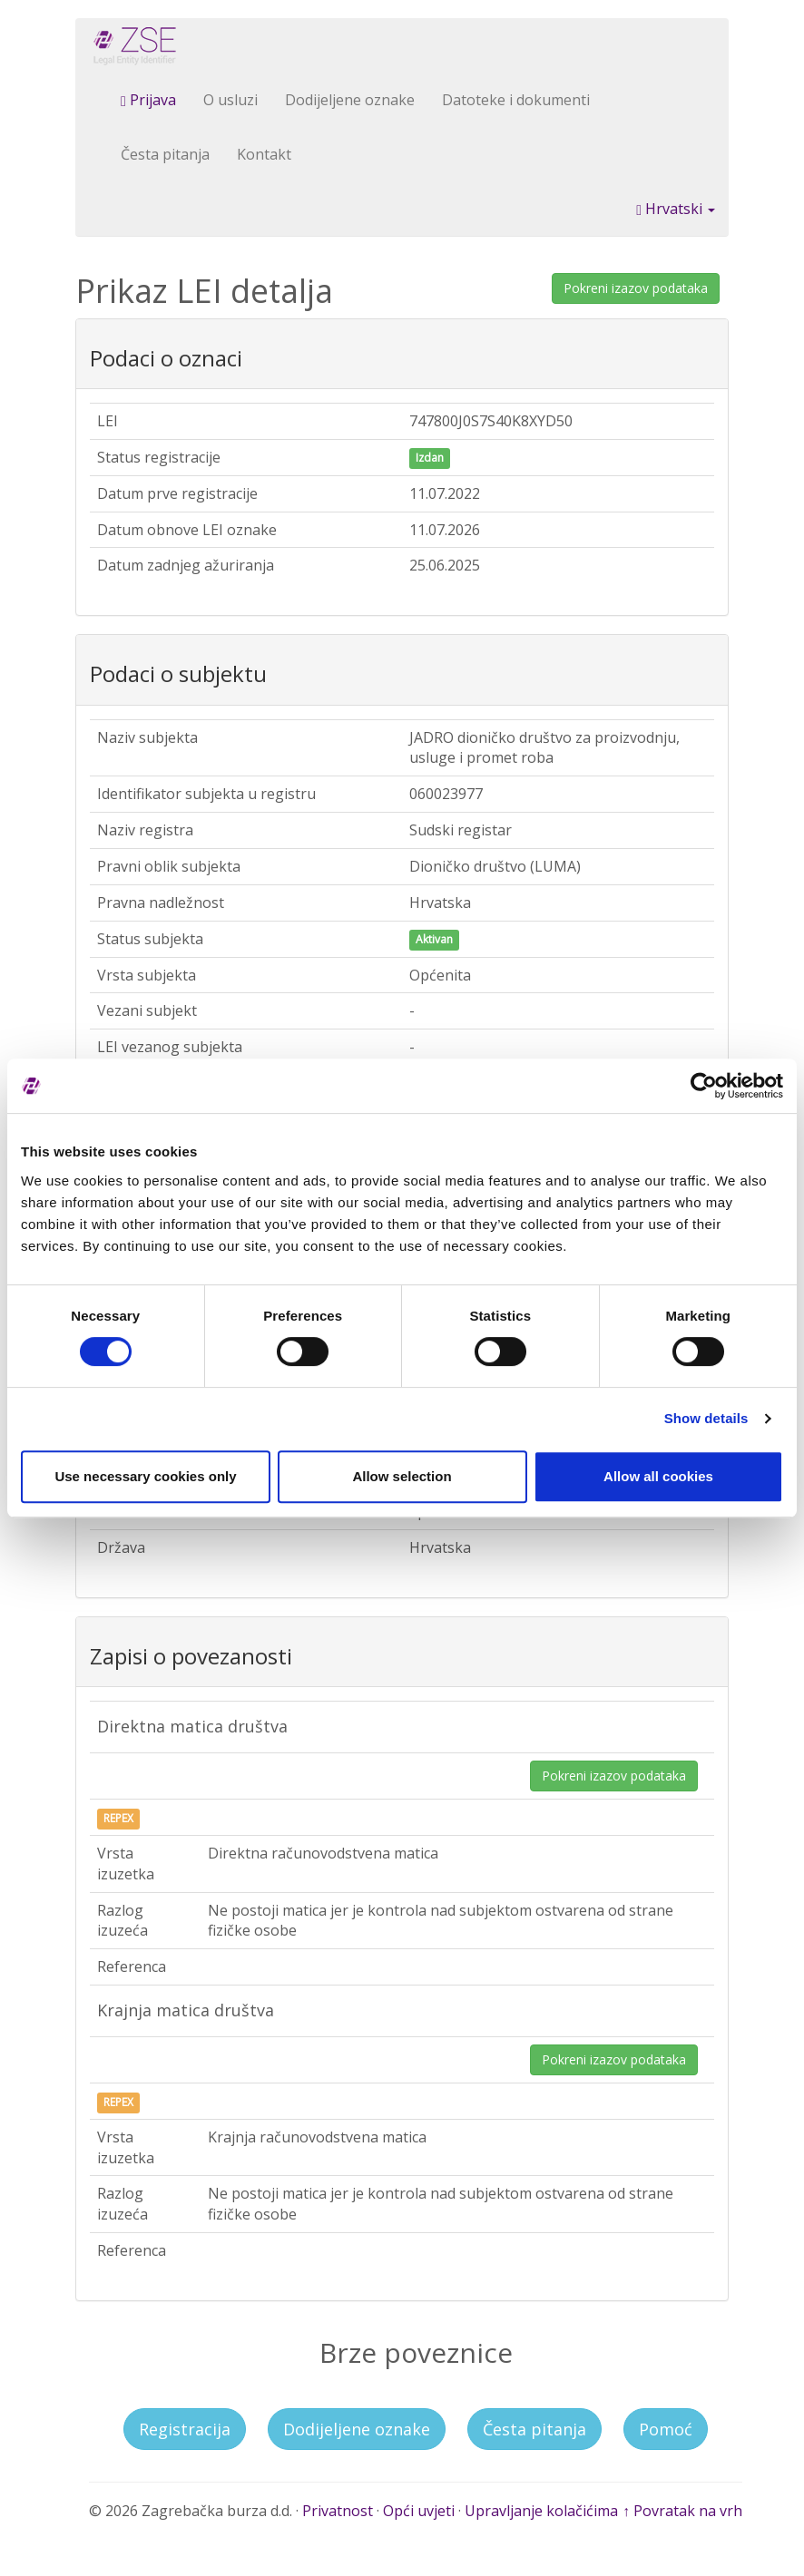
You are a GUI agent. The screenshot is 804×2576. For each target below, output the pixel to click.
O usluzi (230, 100)
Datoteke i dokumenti (516, 100)
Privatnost (337, 2511)
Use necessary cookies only (145, 1476)
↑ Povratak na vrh (682, 2511)
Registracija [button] (184, 2429)
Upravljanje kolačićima (541, 2511)
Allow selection (401, 1476)
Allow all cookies (658, 1476)
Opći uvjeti (419, 2511)
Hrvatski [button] (675, 209)
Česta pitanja (165, 154)
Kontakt (264, 154)
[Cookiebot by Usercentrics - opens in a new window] (703, 1085)
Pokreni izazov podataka (636, 288)
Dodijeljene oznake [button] (356, 2429)
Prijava (148, 100)
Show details (706, 1418)
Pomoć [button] (665, 2429)
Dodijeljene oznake (350, 100)
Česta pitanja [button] (534, 2429)
